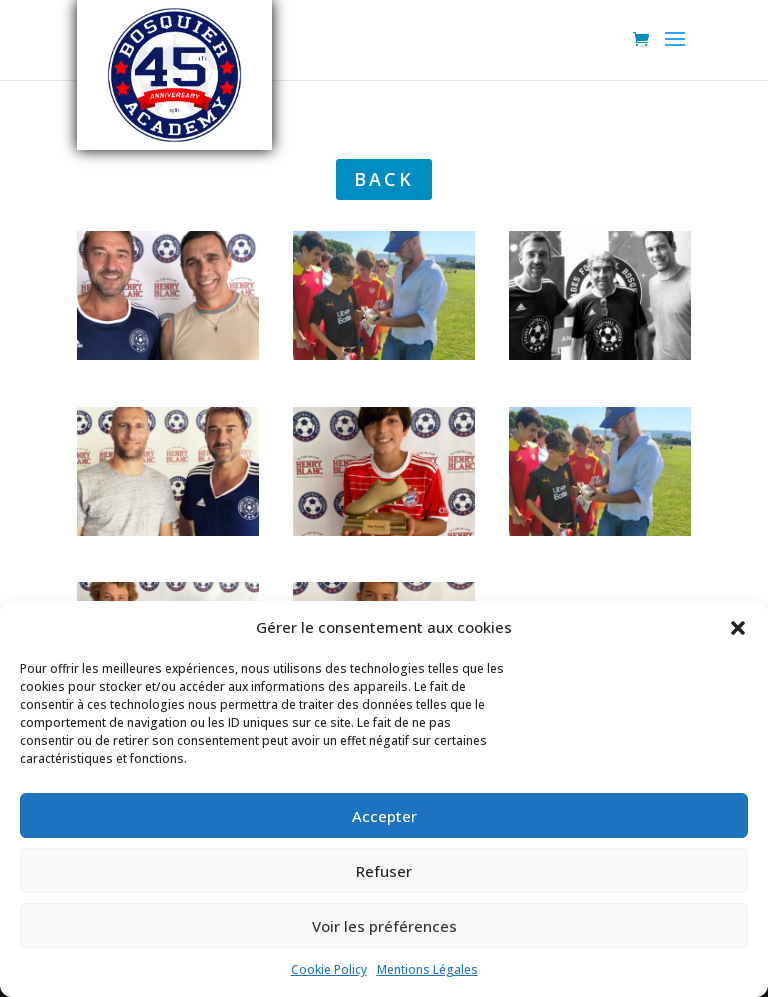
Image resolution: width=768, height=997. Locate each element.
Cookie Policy (329, 969)
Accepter (384, 816)
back (384, 179)
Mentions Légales (427, 969)
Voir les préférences (384, 926)
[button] (738, 628)
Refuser (384, 871)
